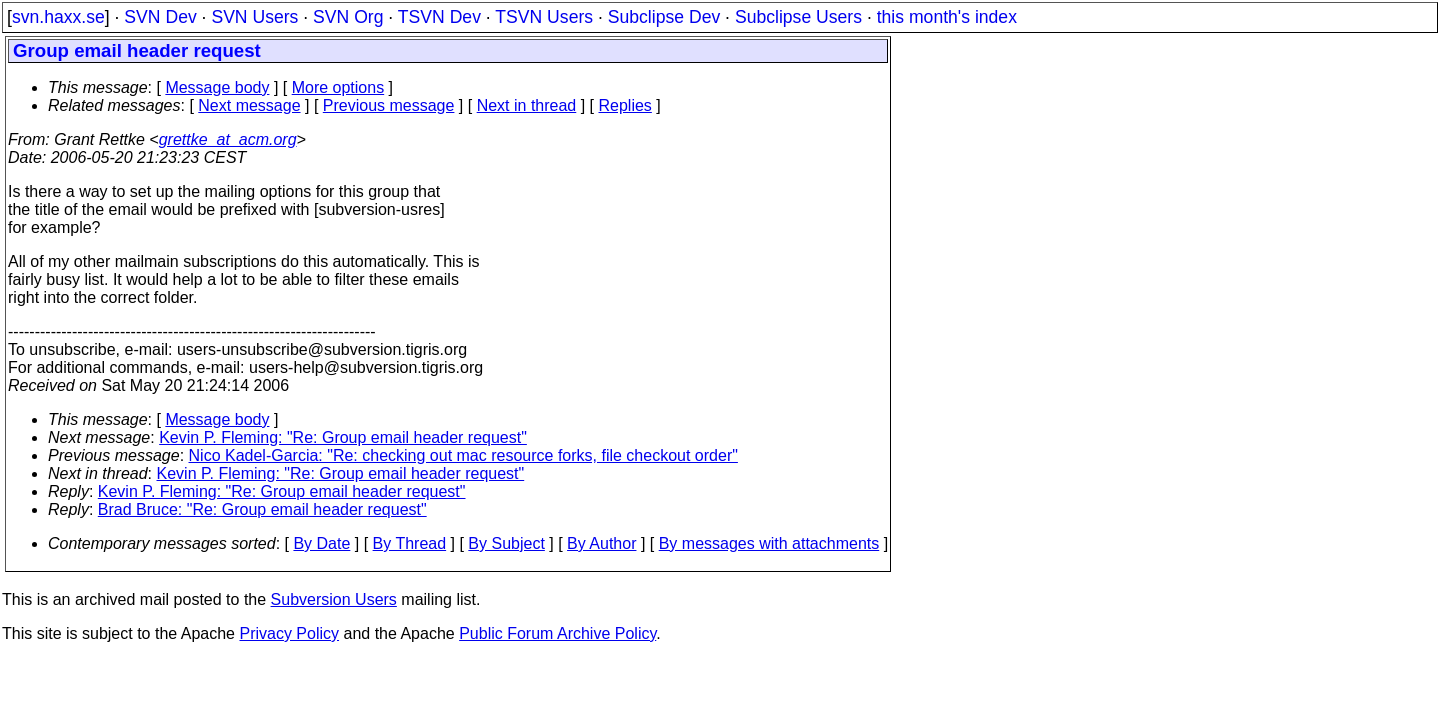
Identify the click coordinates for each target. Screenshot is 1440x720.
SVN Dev (160, 17)
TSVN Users (544, 17)
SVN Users (254, 17)
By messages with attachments (769, 543)
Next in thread (527, 105)
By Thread (410, 543)
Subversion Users (334, 599)
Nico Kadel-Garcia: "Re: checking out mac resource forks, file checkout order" (463, 455)
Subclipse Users (798, 17)
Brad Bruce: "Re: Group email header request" (262, 509)
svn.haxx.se (58, 17)
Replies (625, 105)
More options (338, 87)
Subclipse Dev (664, 17)
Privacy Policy (289, 633)
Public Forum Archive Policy (557, 633)
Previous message (389, 105)
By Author (601, 543)
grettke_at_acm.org (228, 139)
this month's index (947, 17)
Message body (217, 87)
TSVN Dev (439, 17)
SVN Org (348, 17)
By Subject (506, 543)
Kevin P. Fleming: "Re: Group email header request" (343, 437)
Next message (249, 105)
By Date (321, 543)
